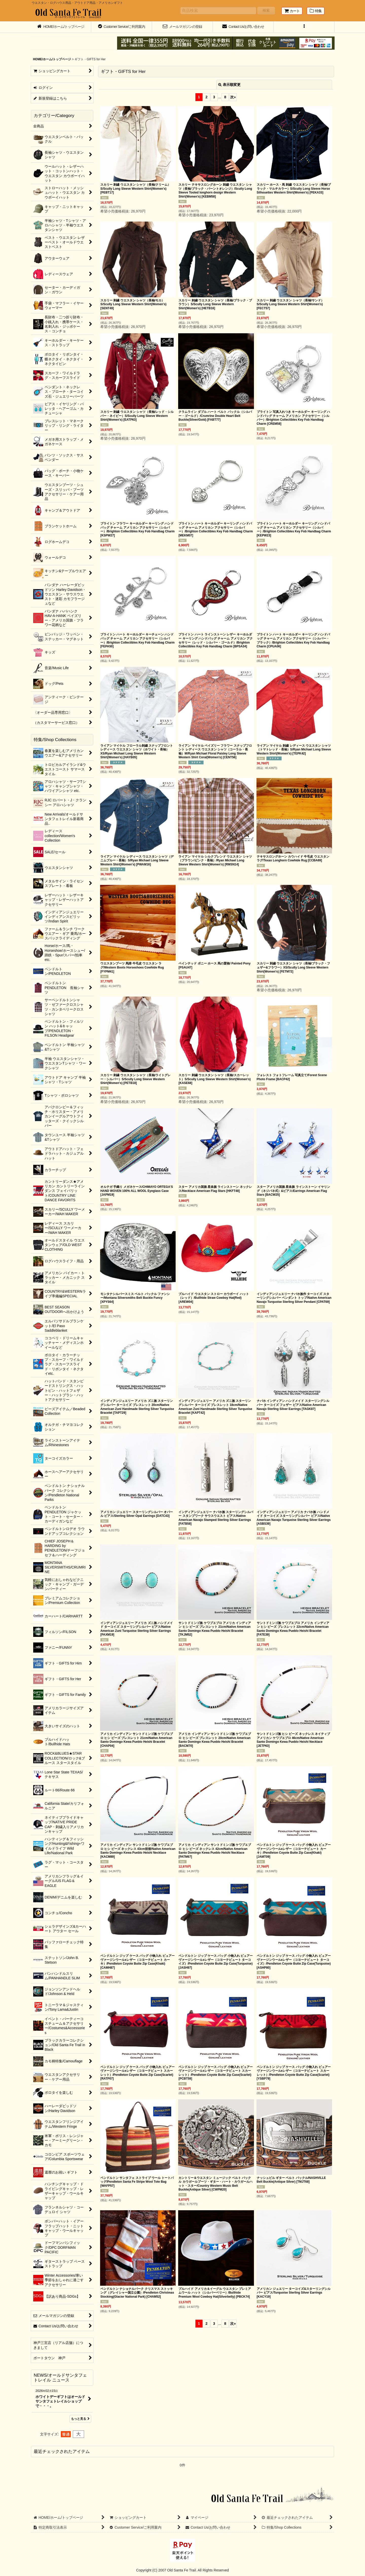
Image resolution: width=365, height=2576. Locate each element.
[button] (304, 27)
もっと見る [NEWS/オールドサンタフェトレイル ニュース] (80, 2418)
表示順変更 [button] (229, 85)
